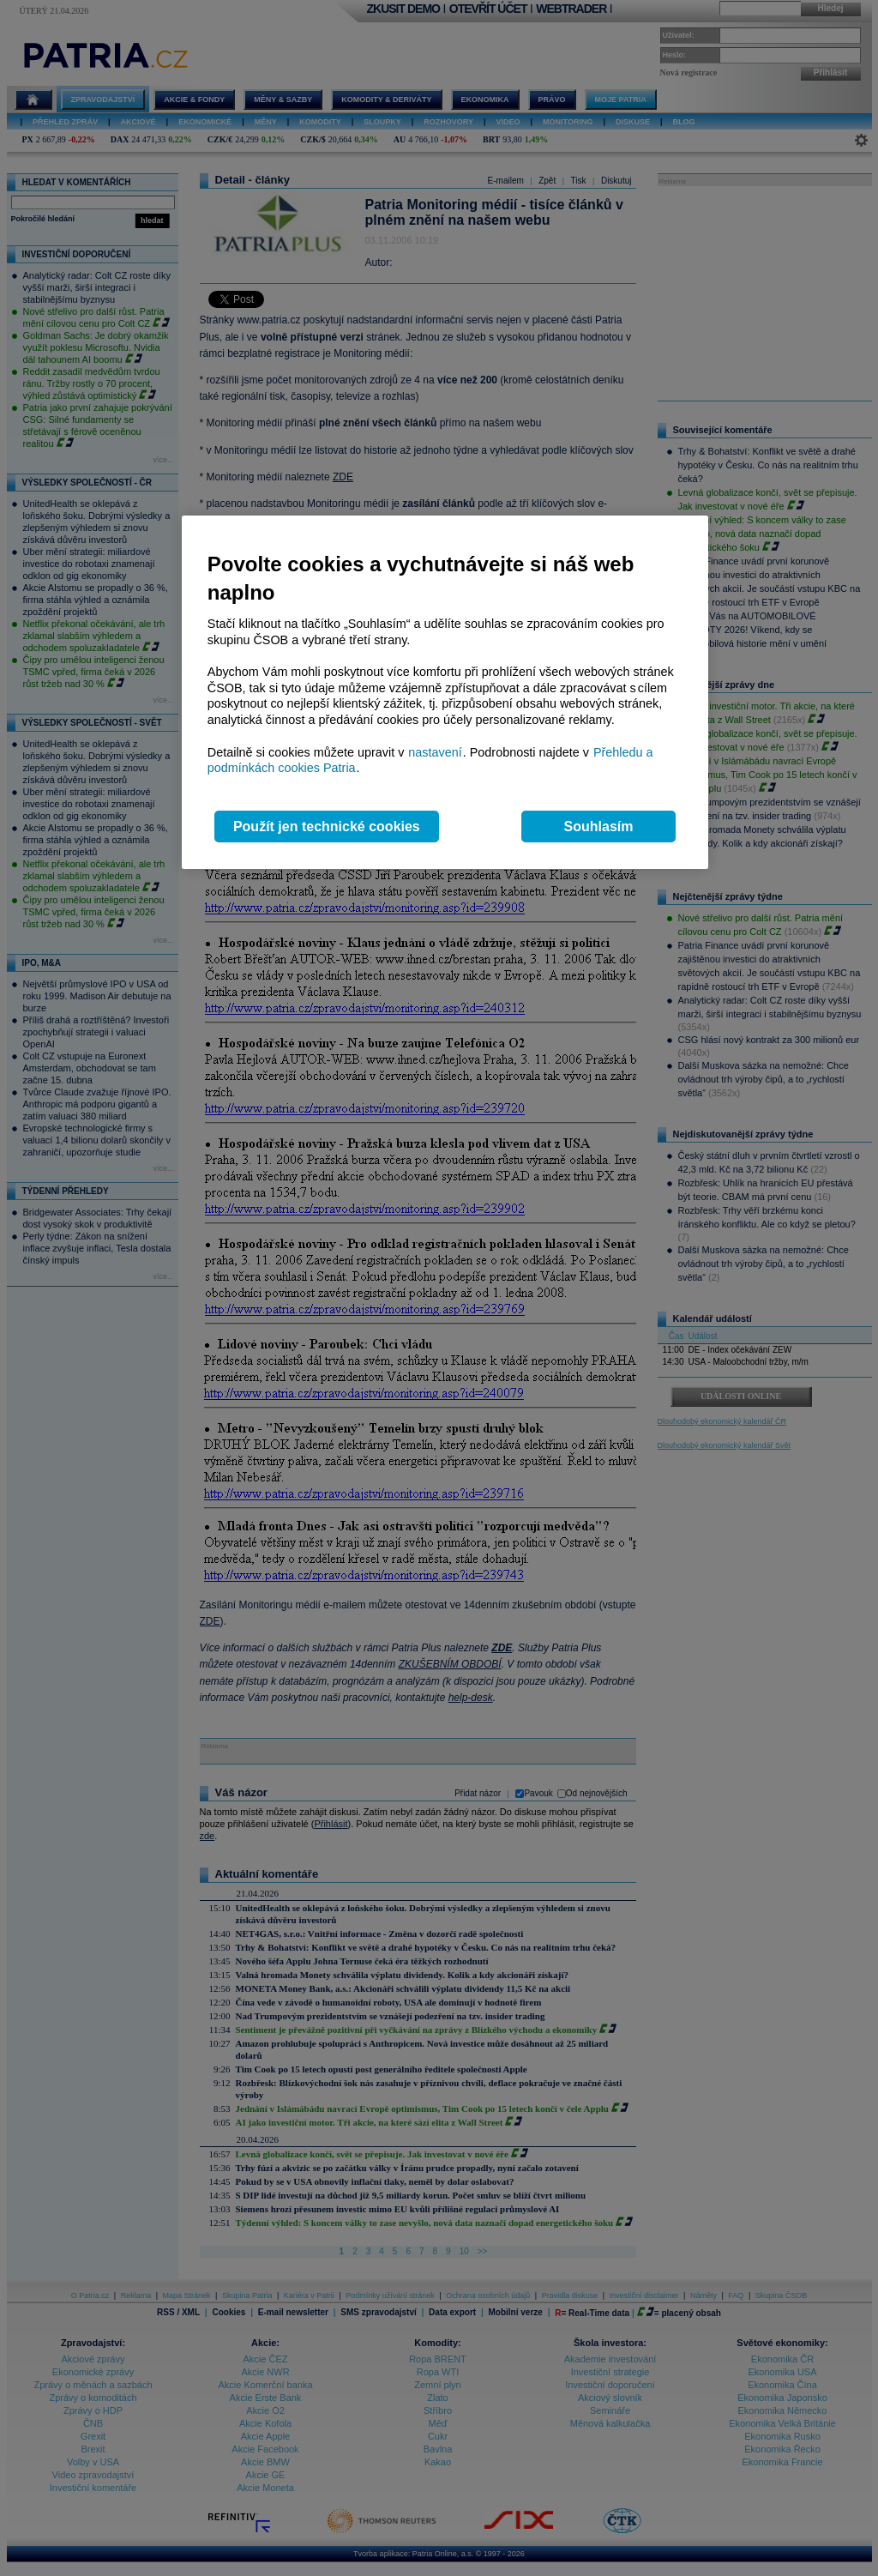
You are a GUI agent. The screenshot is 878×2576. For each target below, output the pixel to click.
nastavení (434, 752)
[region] (445, 693)
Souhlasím (599, 826)
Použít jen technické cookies (326, 826)
